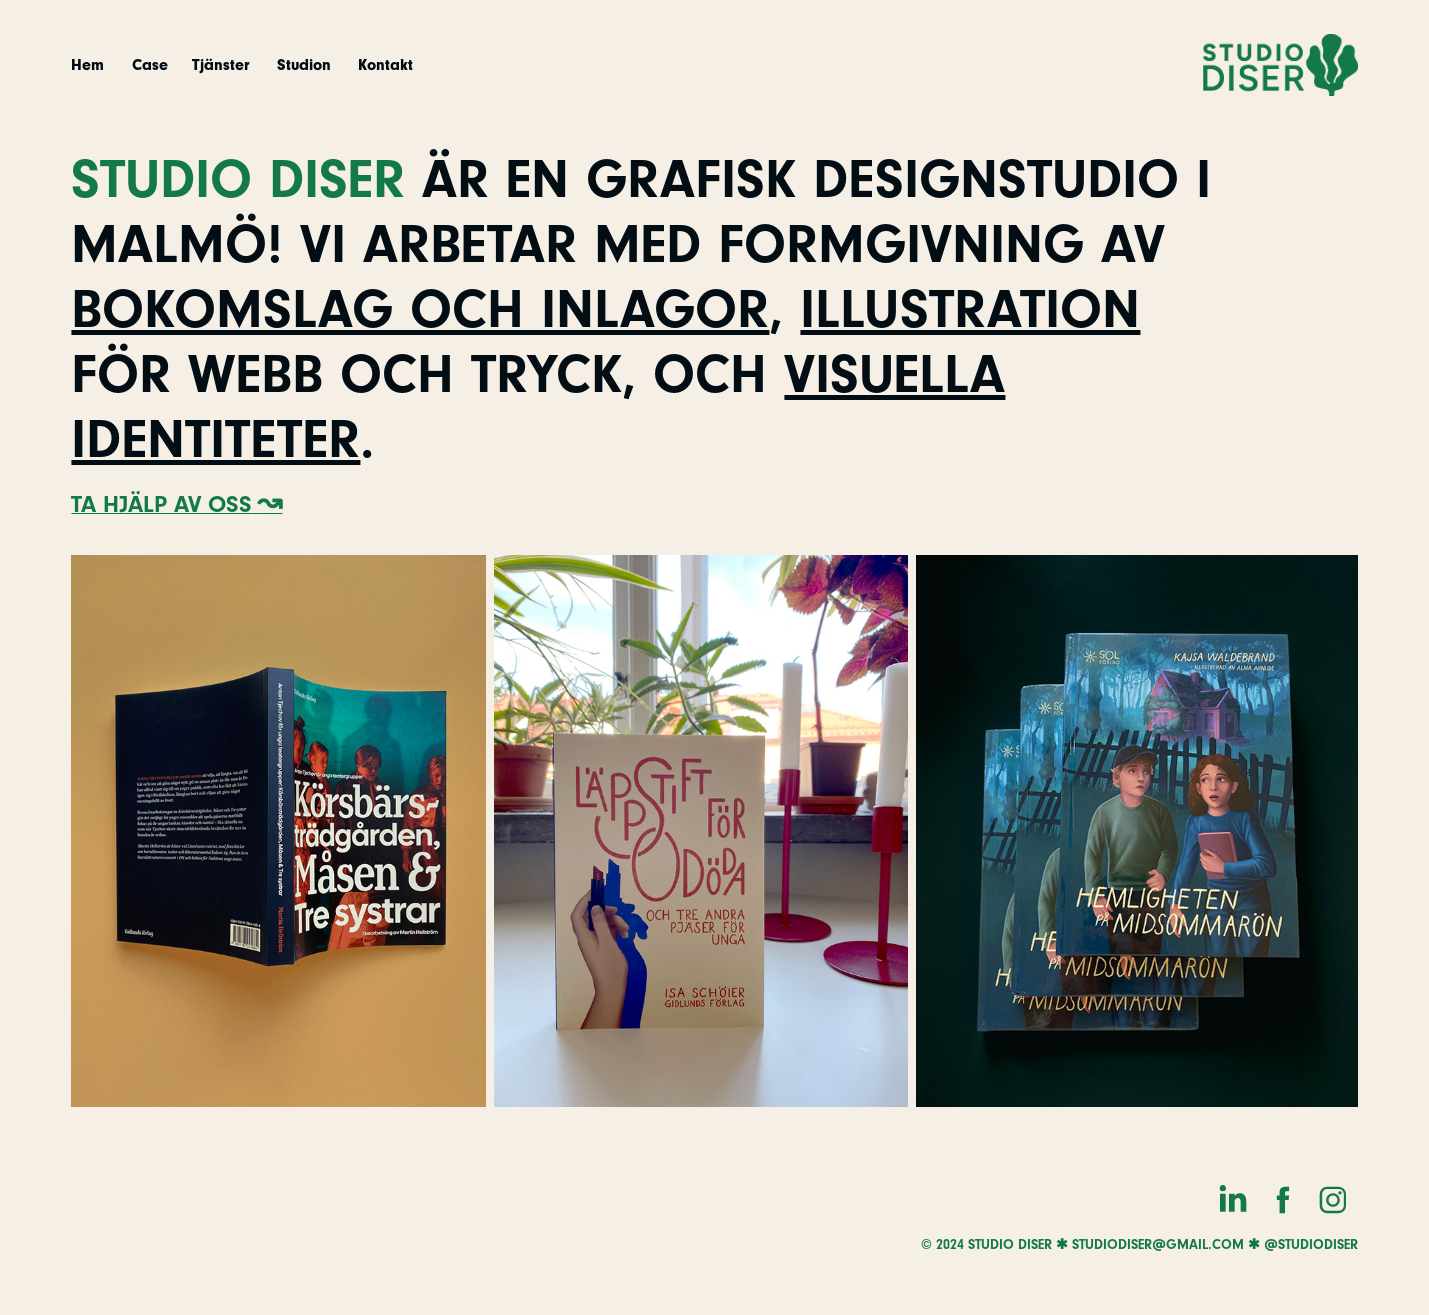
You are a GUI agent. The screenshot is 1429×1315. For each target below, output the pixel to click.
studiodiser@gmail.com (1158, 1245)
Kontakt (385, 65)
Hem (87, 65)
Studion (304, 65)
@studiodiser (1311, 1245)
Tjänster (220, 65)
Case (150, 65)
